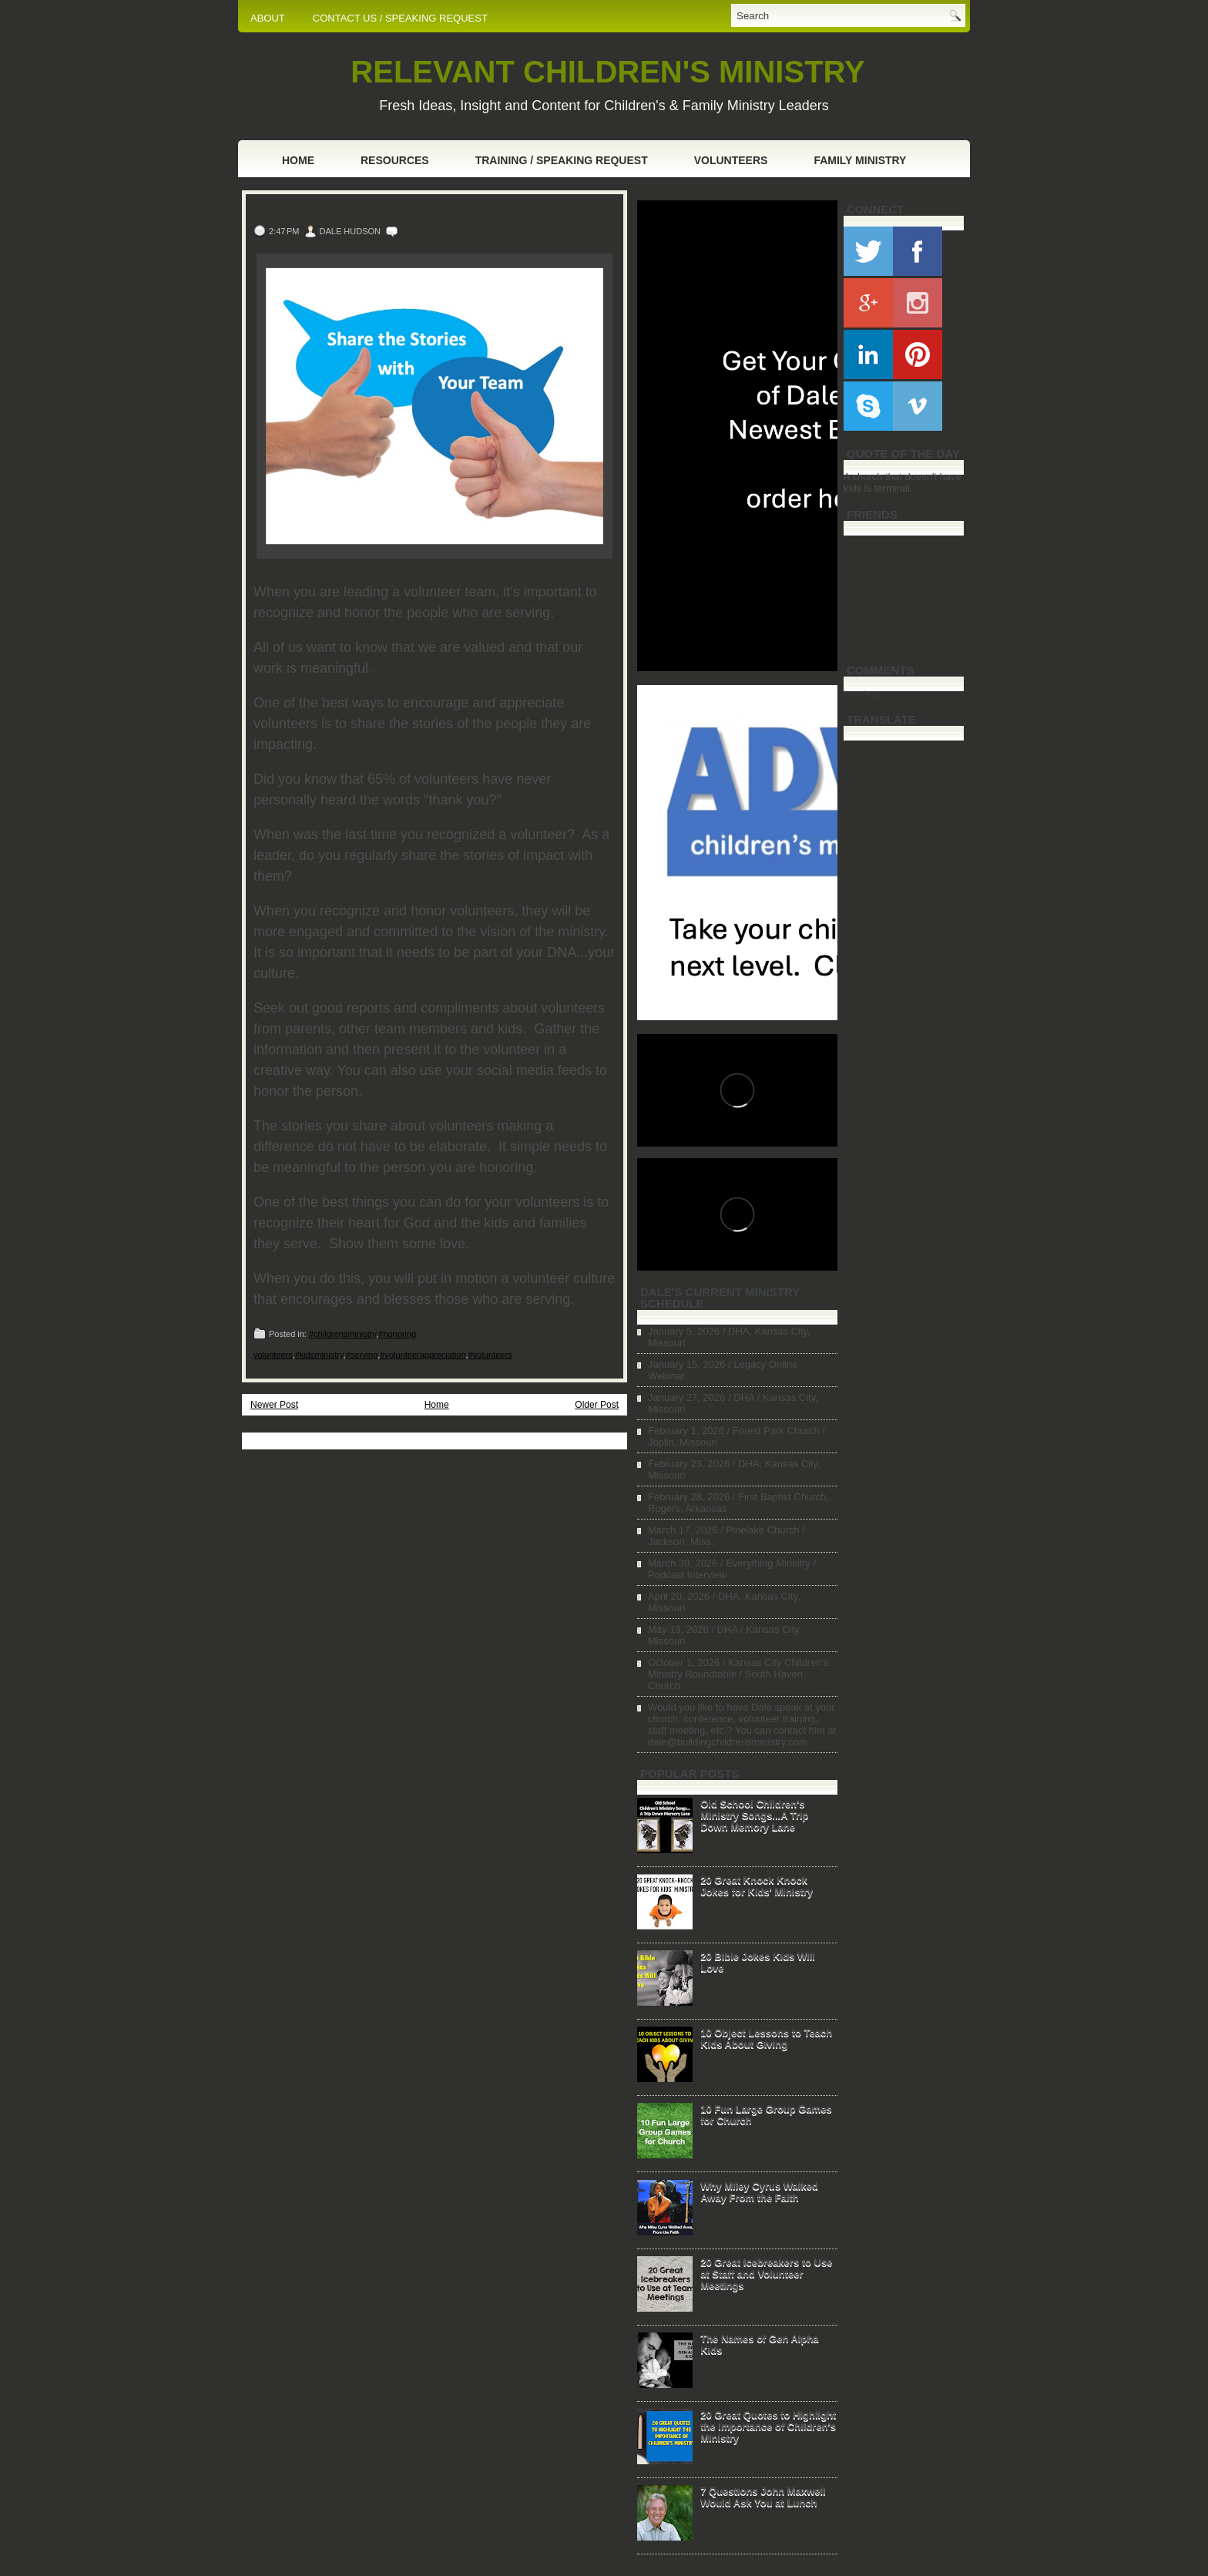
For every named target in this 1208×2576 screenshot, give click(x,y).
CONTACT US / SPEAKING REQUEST (400, 18)
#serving (362, 1354)
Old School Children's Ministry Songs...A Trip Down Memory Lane (754, 1815)
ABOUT (267, 18)
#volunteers (490, 1354)
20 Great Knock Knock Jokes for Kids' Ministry (756, 1885)
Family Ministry (860, 160)
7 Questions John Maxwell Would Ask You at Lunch (763, 2496)
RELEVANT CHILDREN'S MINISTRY (607, 72)
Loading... (866, 693)
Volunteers (731, 160)
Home (298, 160)
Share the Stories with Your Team (388, 210)
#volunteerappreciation (422, 1354)
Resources (395, 160)
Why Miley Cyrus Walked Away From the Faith (759, 2191)
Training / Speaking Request (561, 160)
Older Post (597, 1404)
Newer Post (274, 1404)
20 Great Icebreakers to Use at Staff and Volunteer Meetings (766, 2273)
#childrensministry (342, 1333)
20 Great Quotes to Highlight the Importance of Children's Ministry (768, 2426)
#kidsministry (319, 1354)
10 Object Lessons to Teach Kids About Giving (766, 2038)
